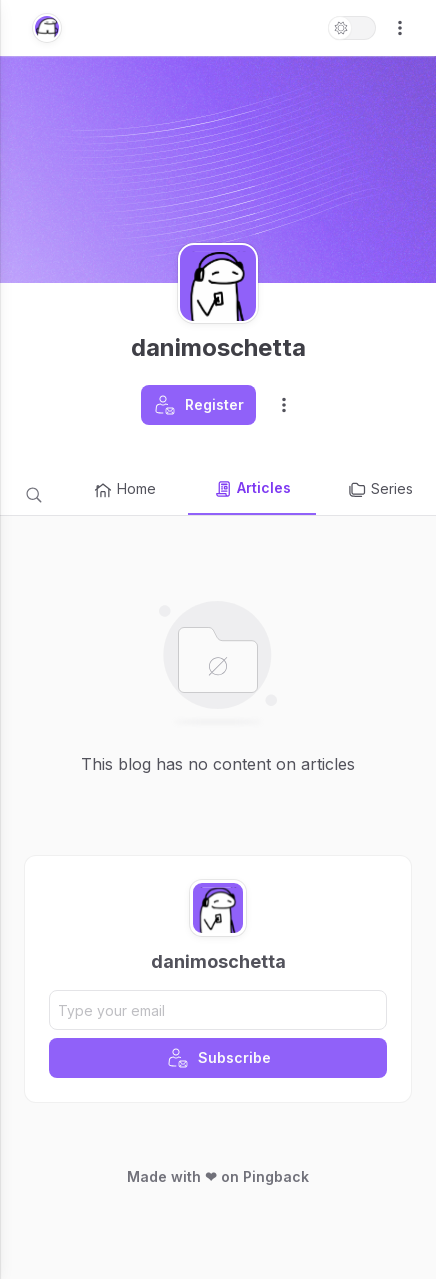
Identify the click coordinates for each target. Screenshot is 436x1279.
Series (380, 490)
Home (124, 490)
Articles (252, 489)
